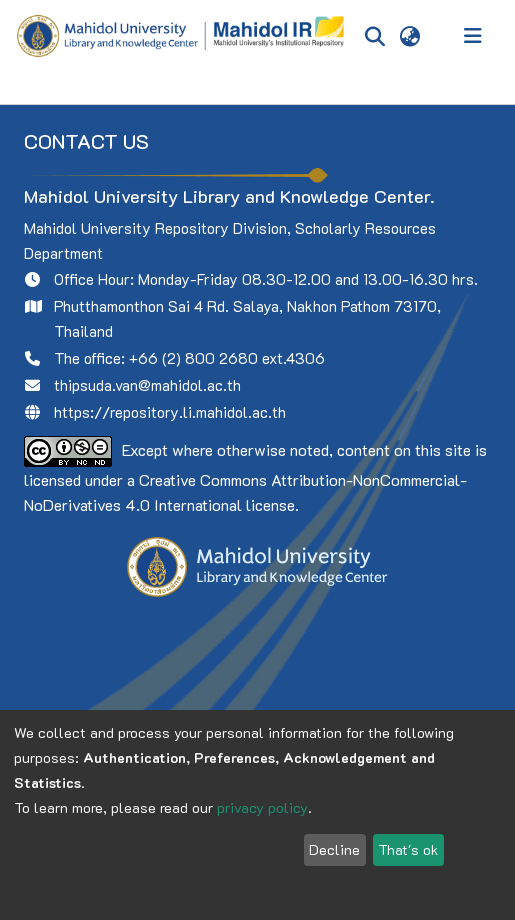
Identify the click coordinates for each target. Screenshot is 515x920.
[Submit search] (374, 36)
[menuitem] (409, 36)
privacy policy (262, 807)
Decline (334, 849)
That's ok (408, 849)
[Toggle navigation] (473, 36)
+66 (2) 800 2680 (193, 358)
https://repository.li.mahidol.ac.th (170, 412)
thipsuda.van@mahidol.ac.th (147, 385)
